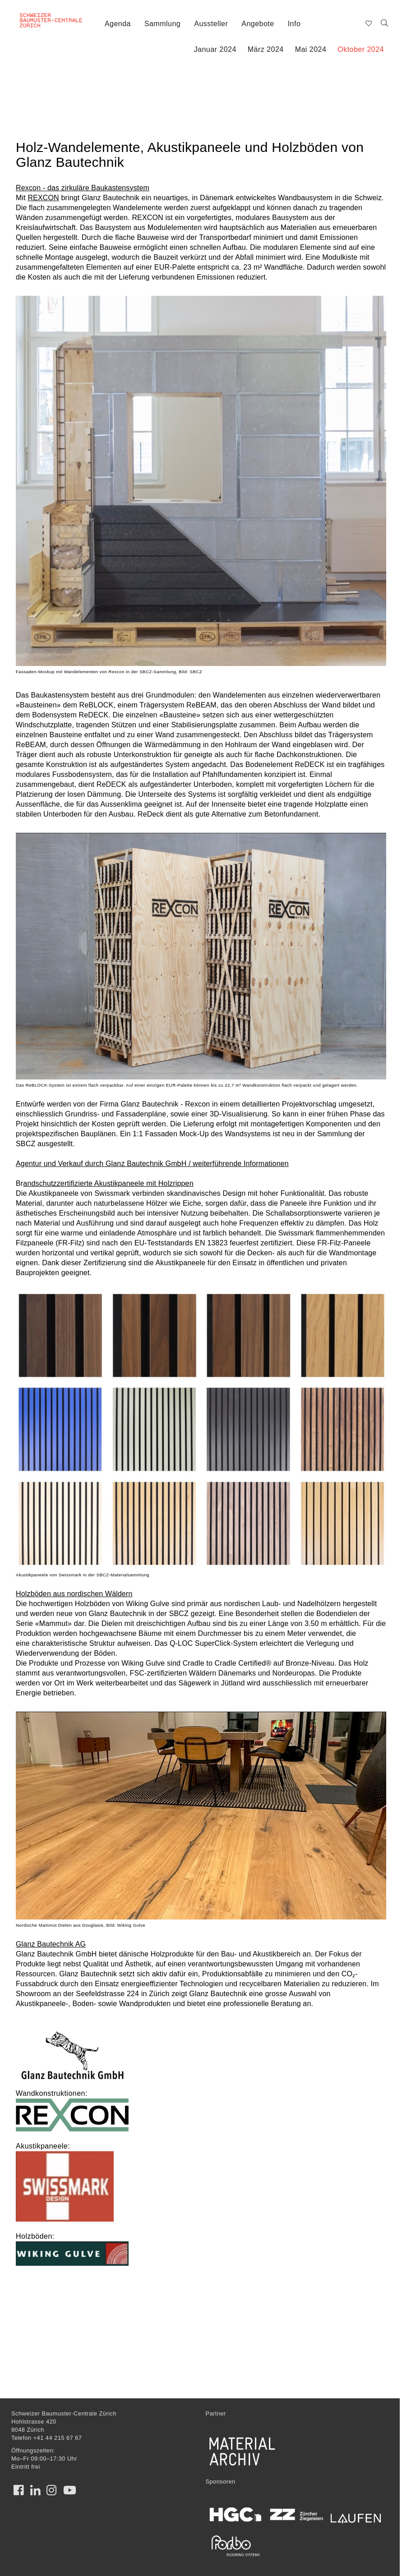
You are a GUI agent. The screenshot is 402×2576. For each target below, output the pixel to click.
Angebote (257, 24)
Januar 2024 (215, 49)
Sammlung (162, 24)
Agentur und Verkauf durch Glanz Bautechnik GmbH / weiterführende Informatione (150, 1163)
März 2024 (266, 49)
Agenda (118, 24)
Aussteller (211, 24)
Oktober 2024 (360, 49)
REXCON (43, 198)
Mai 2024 (311, 49)
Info (294, 24)
